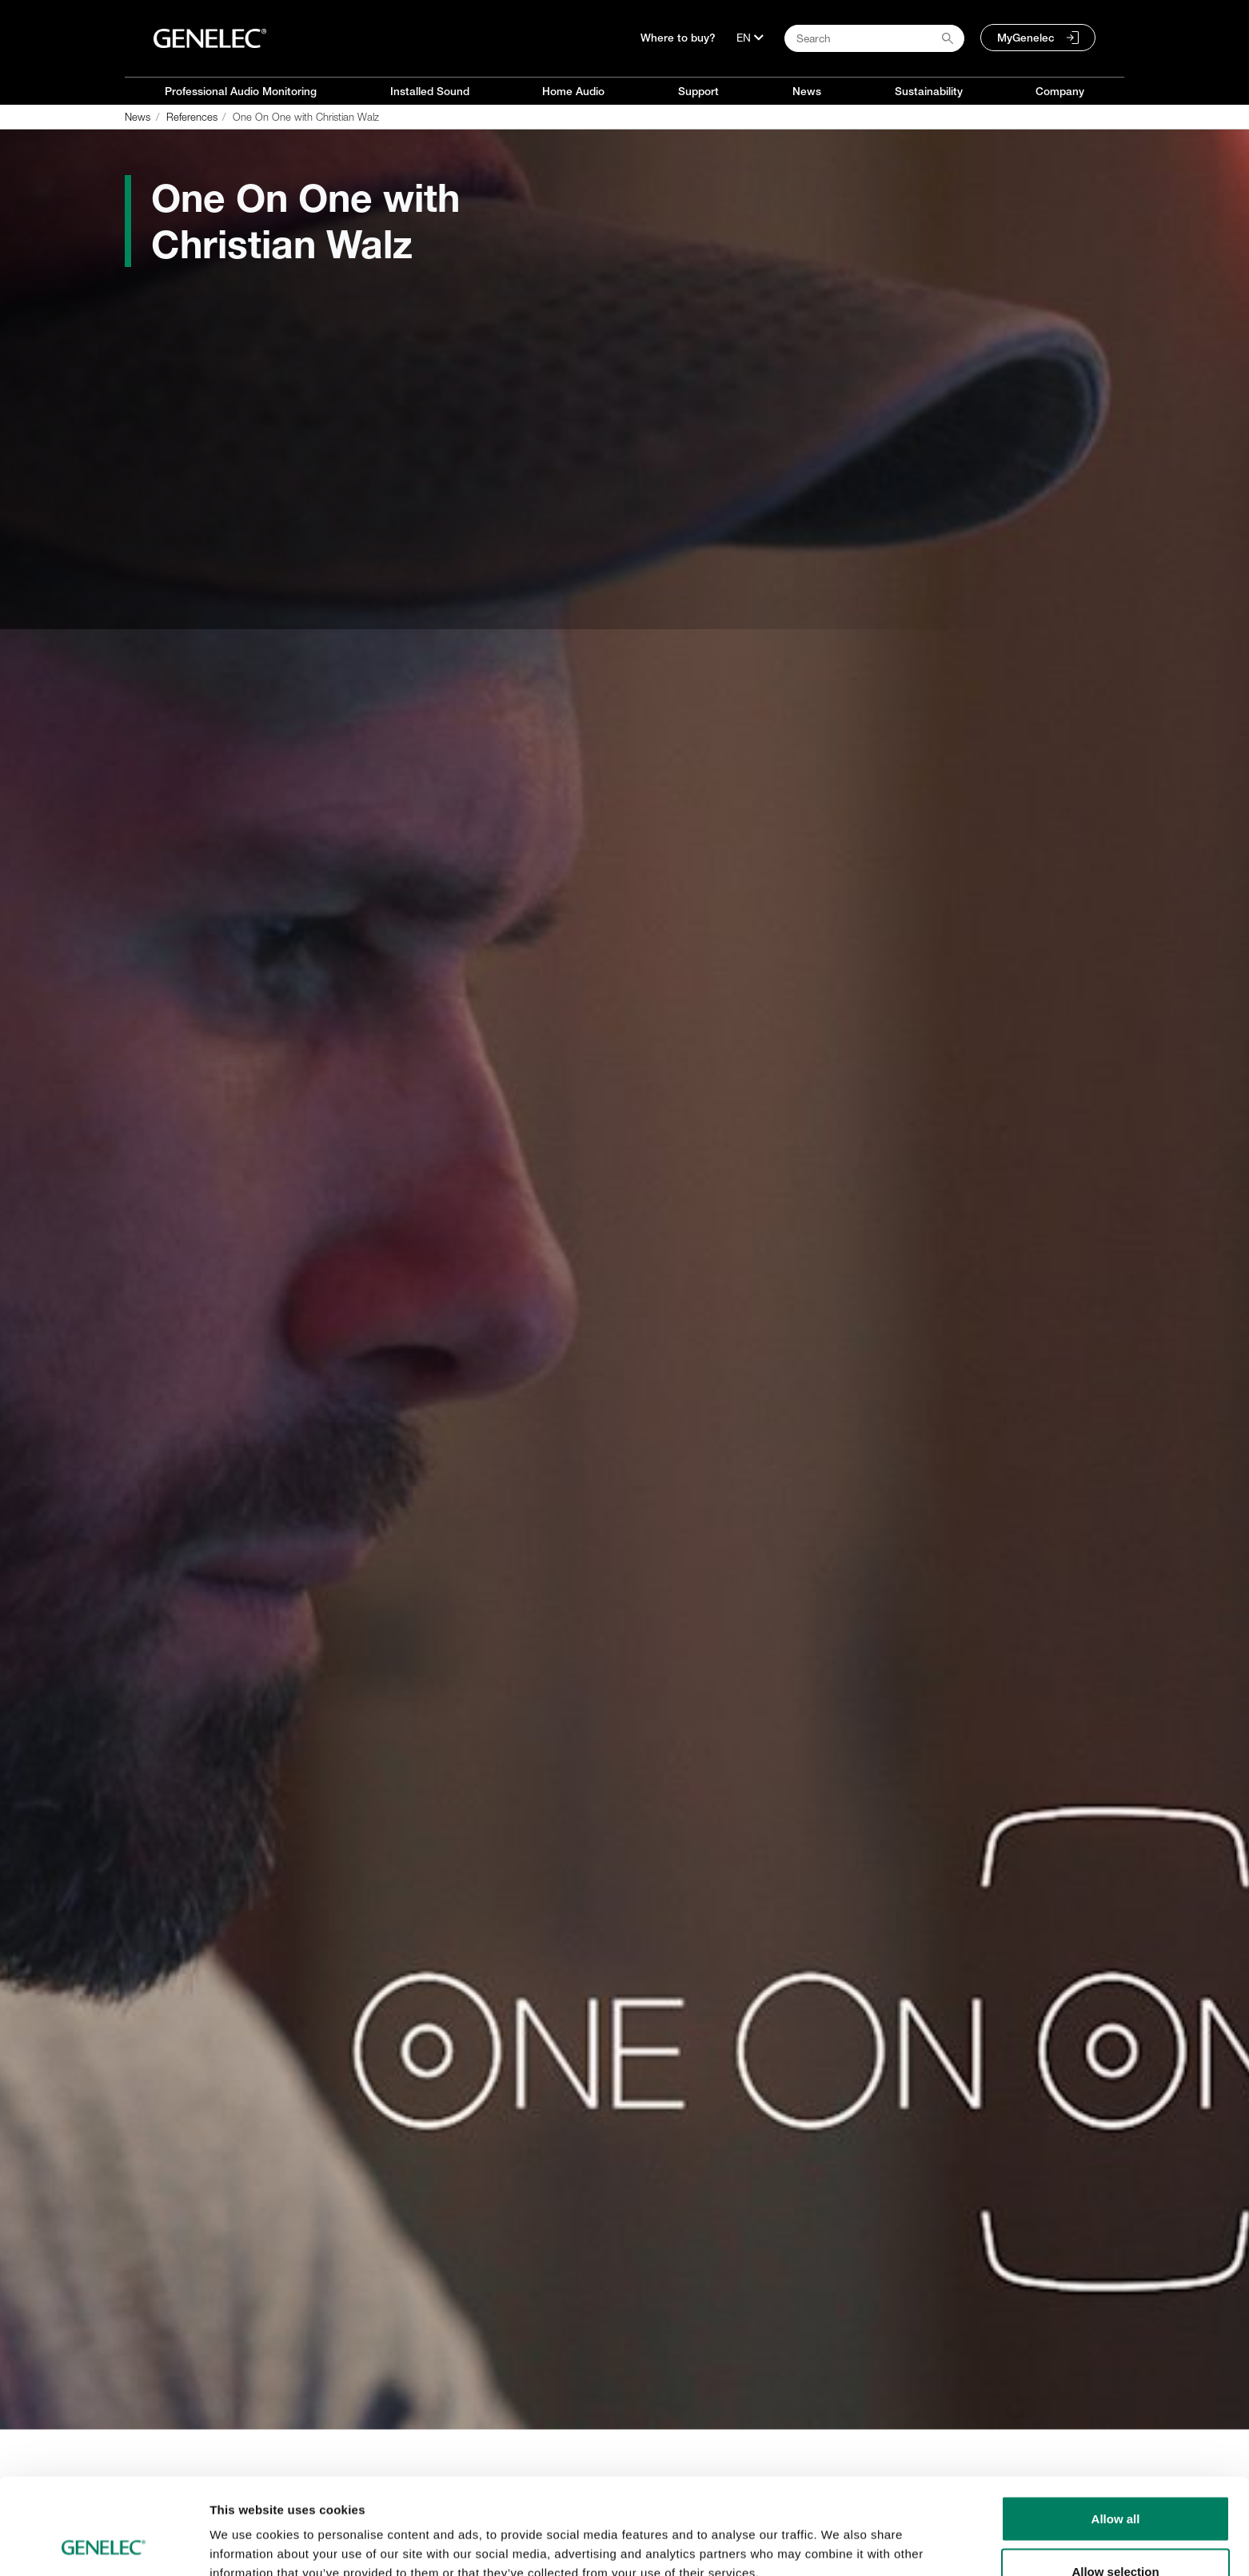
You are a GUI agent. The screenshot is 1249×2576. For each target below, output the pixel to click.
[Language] (750, 37)
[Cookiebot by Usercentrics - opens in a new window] (104, 2545)
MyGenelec (1026, 37)
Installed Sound (429, 91)
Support (698, 91)
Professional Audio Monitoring (241, 91)
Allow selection (1115, 2481)
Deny (1116, 2533)
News (806, 91)
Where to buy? (678, 37)
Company (1060, 91)
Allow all (1115, 2428)
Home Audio (573, 91)
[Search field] (874, 38)
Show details (839, 2535)
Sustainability (929, 91)
